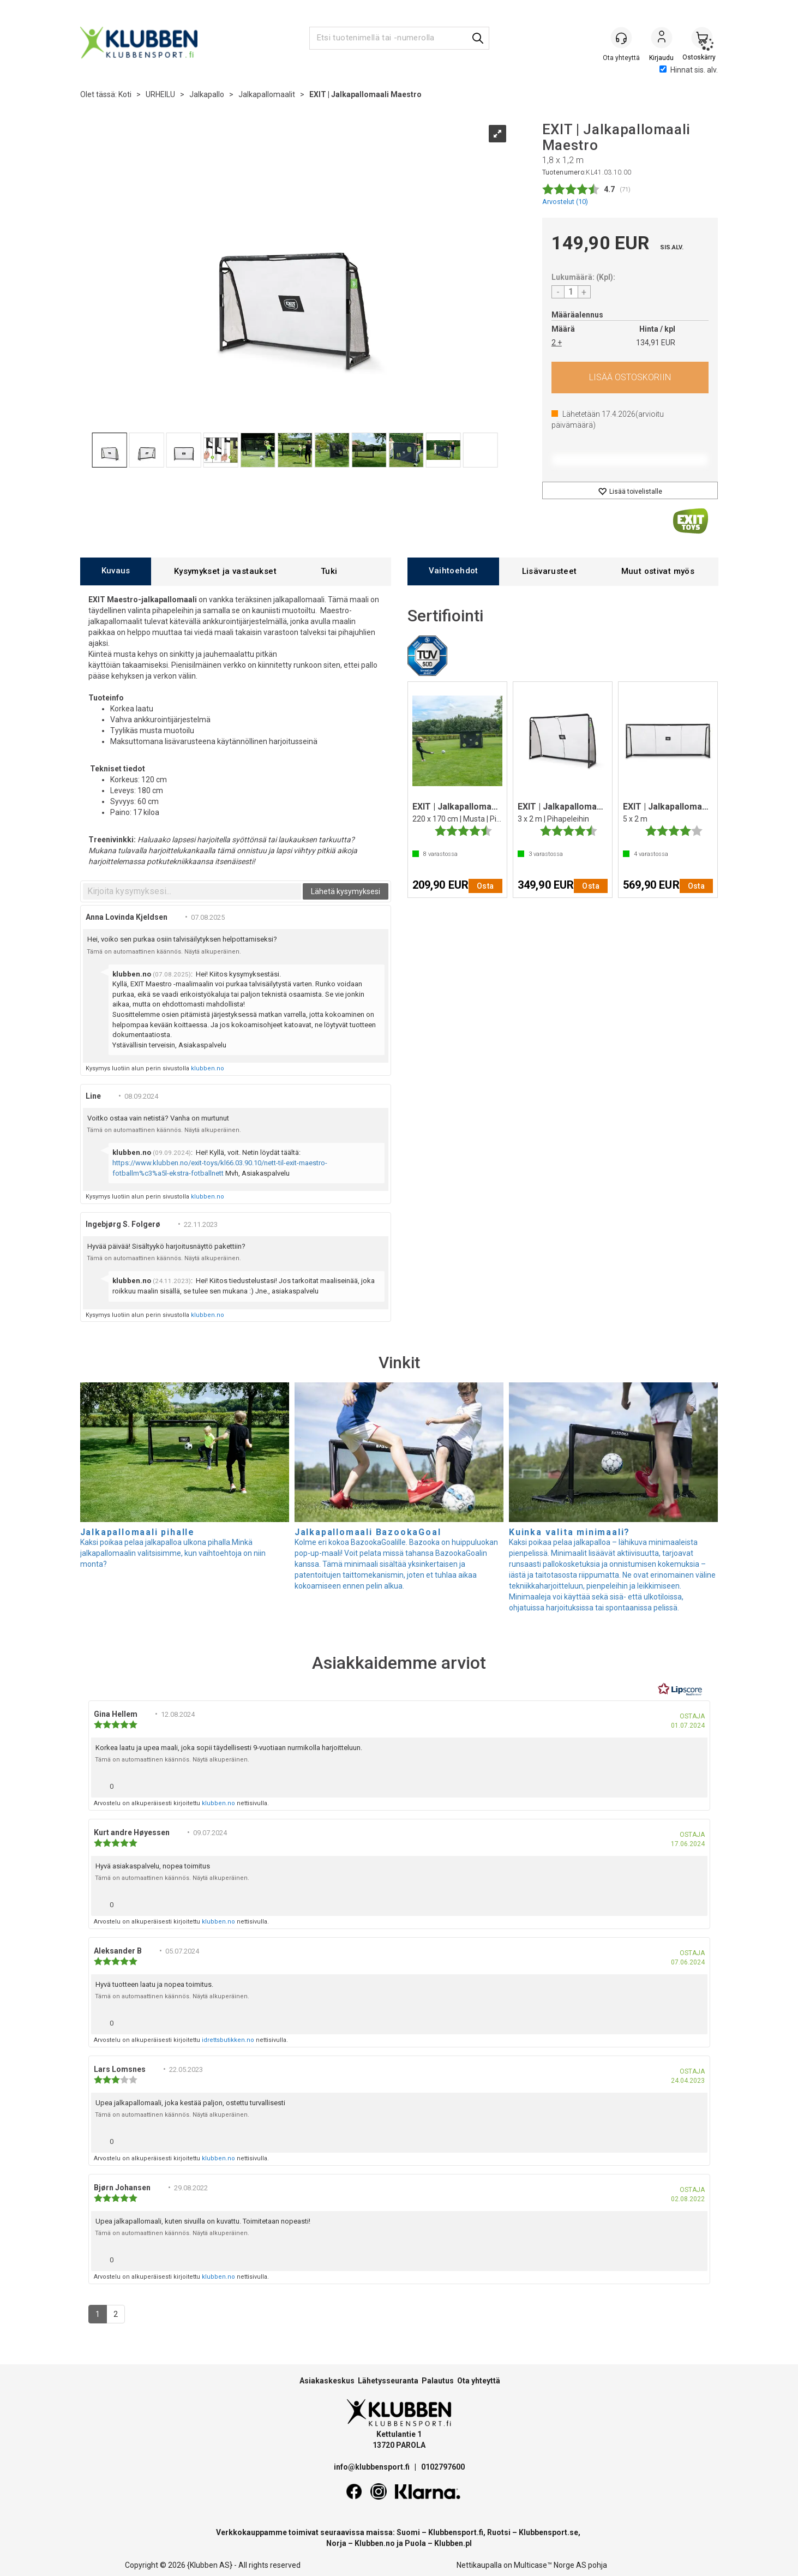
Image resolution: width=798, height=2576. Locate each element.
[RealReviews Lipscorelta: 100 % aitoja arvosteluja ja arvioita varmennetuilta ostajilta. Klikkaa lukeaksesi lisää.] (680, 1689)
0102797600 (443, 2467)
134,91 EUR (655, 342)
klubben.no (207, 1068)
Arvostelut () (565, 201)
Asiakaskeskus (327, 2380)
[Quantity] (571, 291)
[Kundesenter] (621, 37)
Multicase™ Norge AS (550, 2565)
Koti (124, 94)
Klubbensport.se (548, 2532)
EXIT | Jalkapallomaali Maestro (365, 94)
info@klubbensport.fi (372, 2467)
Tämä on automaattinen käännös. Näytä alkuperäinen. (164, 951)
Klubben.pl (453, 2543)
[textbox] (192, 891)
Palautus (438, 2380)
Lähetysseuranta (388, 2380)
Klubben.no (375, 2543)
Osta (630, 377)
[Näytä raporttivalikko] (695, 1783)
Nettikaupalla (479, 2565)
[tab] (115, 571)
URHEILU (160, 94)
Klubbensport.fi (455, 2532)
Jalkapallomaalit (266, 94)
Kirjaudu (661, 38)
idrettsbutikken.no (228, 2040)
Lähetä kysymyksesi (345, 891)
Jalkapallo (206, 94)
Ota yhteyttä (478, 2380)
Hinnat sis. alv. (688, 69)
